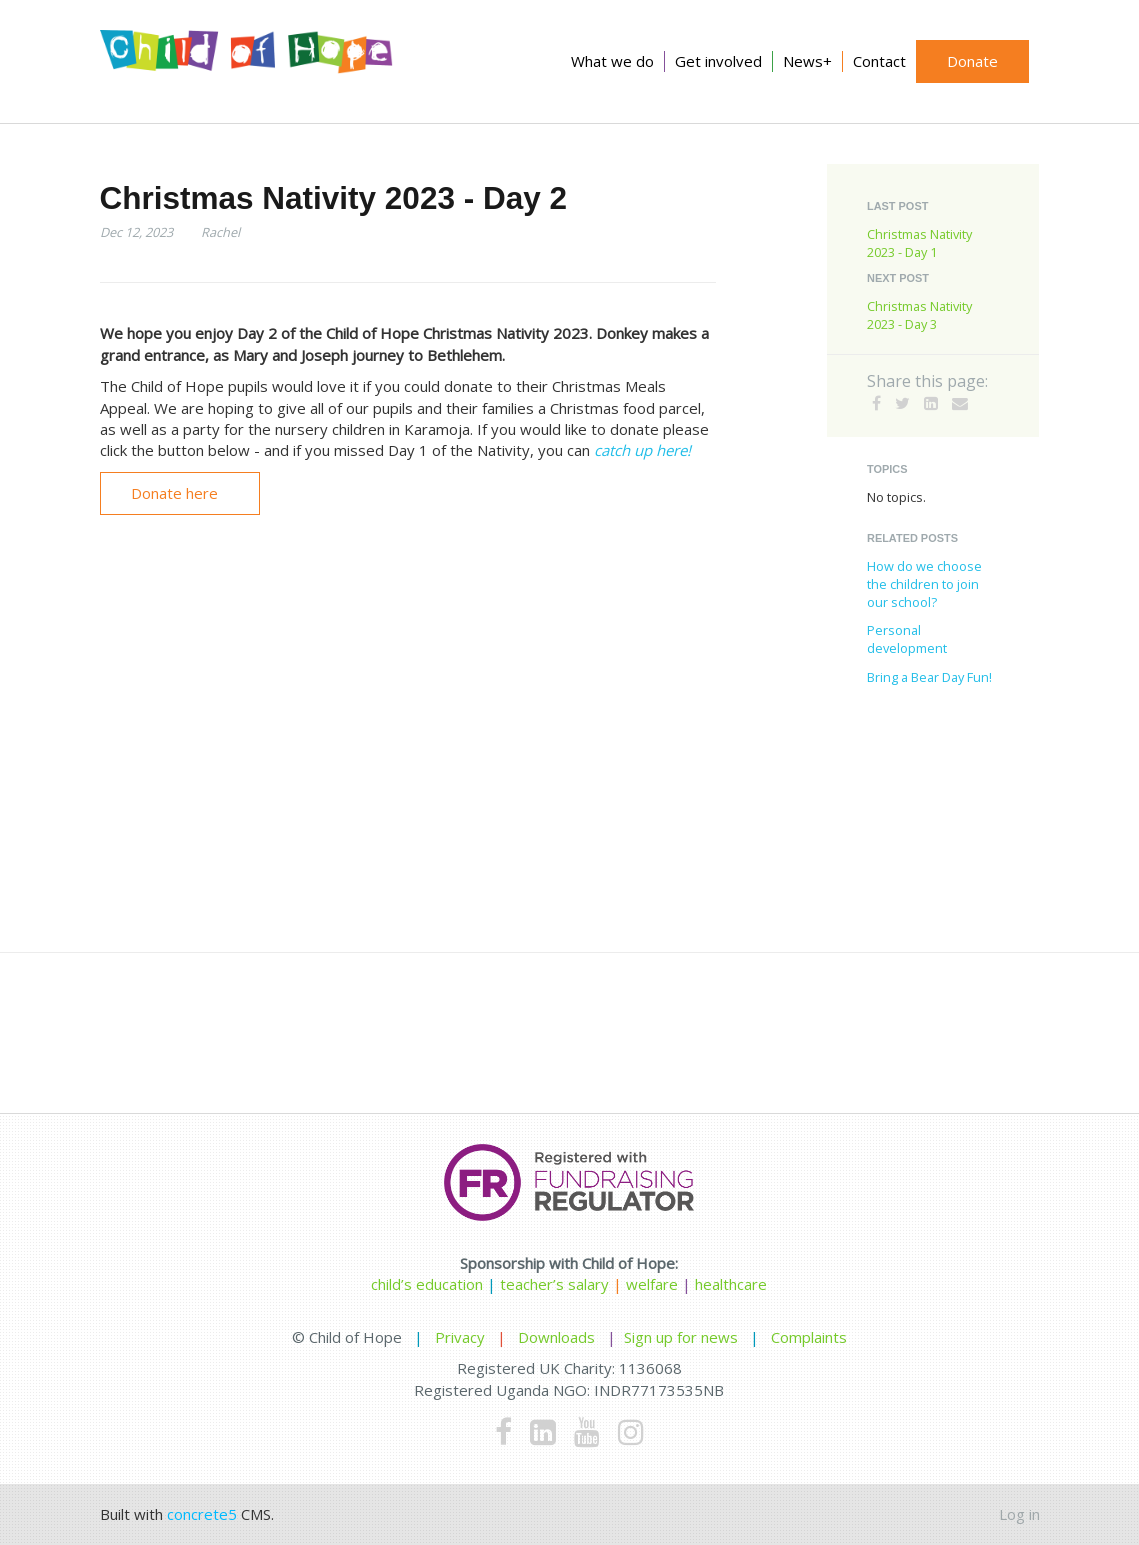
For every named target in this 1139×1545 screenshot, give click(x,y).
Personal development (907, 639)
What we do (612, 61)
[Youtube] (587, 1431)
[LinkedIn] (931, 403)
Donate (972, 61)
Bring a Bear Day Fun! (929, 677)
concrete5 (202, 1514)
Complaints (809, 1337)
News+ (807, 61)
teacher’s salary (554, 1284)
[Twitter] (902, 403)
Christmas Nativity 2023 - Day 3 (919, 315)
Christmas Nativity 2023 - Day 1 (919, 243)
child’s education (427, 1284)
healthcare (731, 1284)
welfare (654, 1284)
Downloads (556, 1337)
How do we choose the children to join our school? (924, 584)
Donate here (174, 493)
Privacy (460, 1337)
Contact (879, 61)
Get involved (718, 61)
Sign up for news (681, 1337)
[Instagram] (631, 1431)
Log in (1019, 1514)
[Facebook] (876, 403)
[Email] (960, 403)
